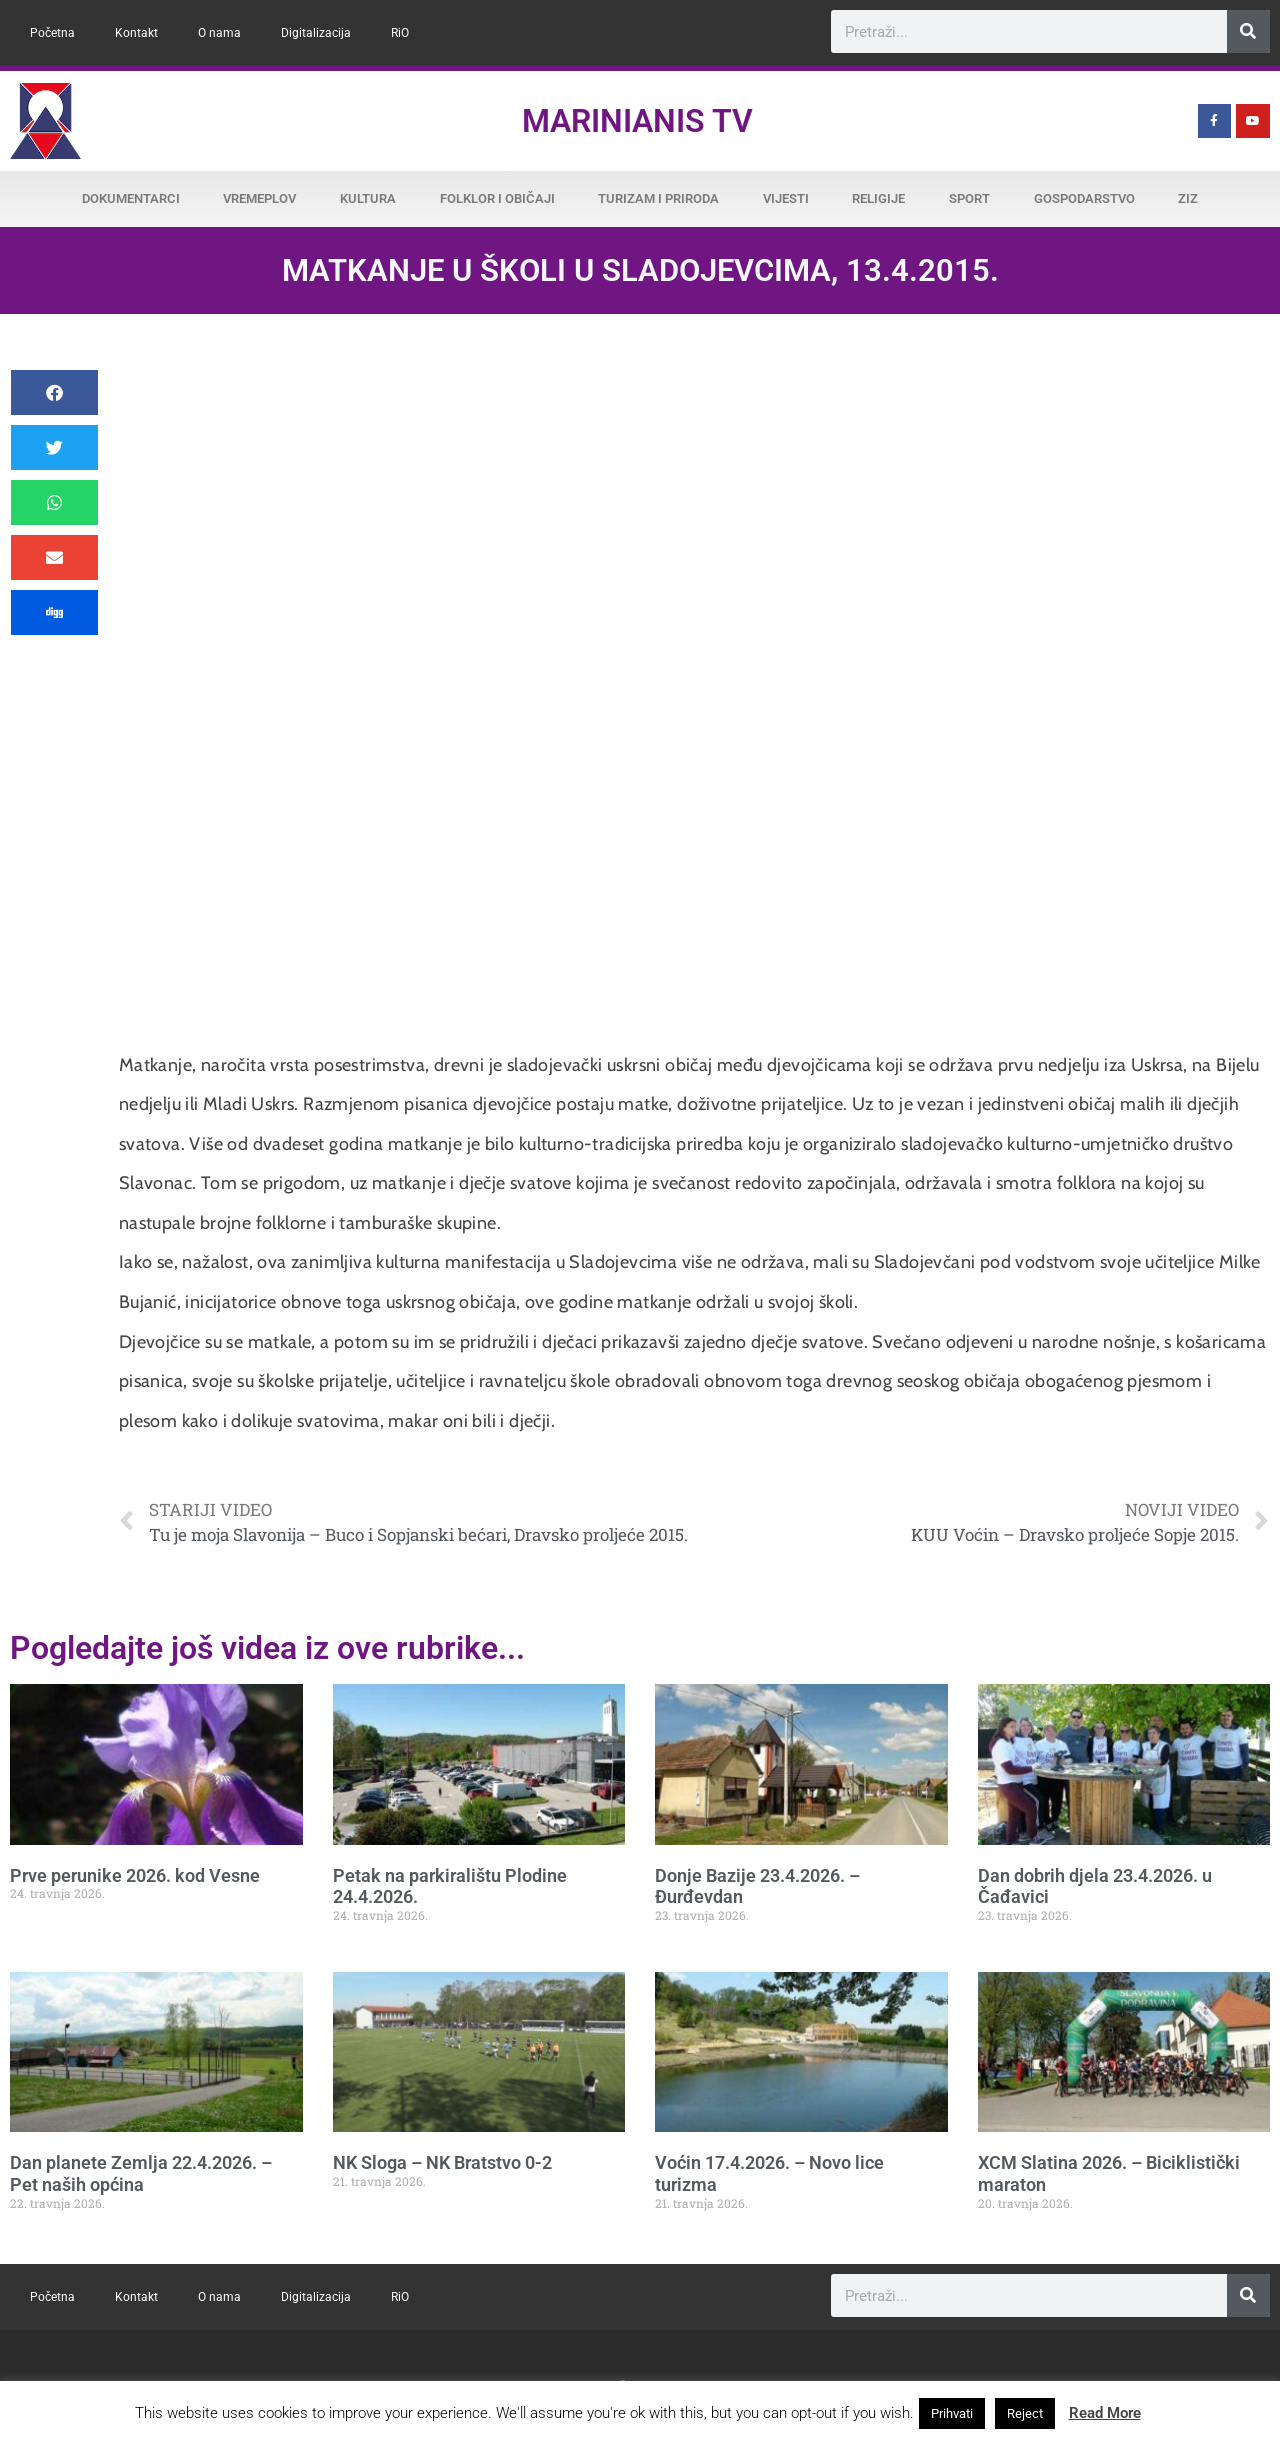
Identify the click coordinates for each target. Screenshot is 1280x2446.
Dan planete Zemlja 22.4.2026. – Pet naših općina (141, 2173)
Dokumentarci (131, 198)
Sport (969, 198)
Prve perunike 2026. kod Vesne (135, 1875)
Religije (878, 198)
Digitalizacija (316, 33)
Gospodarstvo (1084, 198)
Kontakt (136, 33)
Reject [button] (1025, 2413)
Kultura (368, 198)
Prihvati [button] (952, 2413)
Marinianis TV (637, 121)
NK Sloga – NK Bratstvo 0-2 (442, 2162)
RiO (400, 33)
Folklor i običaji (497, 198)
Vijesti (786, 198)
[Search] (1248, 31)
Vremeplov (259, 198)
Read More (1105, 2413)
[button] (54, 392)
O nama (219, 33)
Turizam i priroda (658, 198)
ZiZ (1188, 198)
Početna (52, 33)
